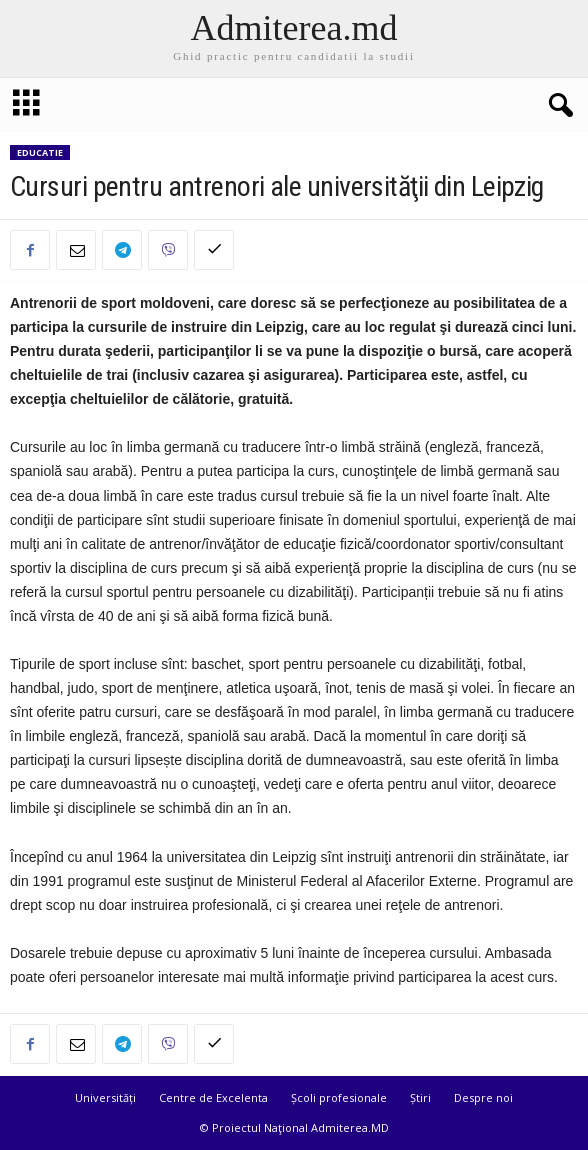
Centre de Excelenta (213, 1097)
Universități (105, 1097)
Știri (420, 1097)
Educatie (40, 152)
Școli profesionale (339, 1097)
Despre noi (483, 1097)
